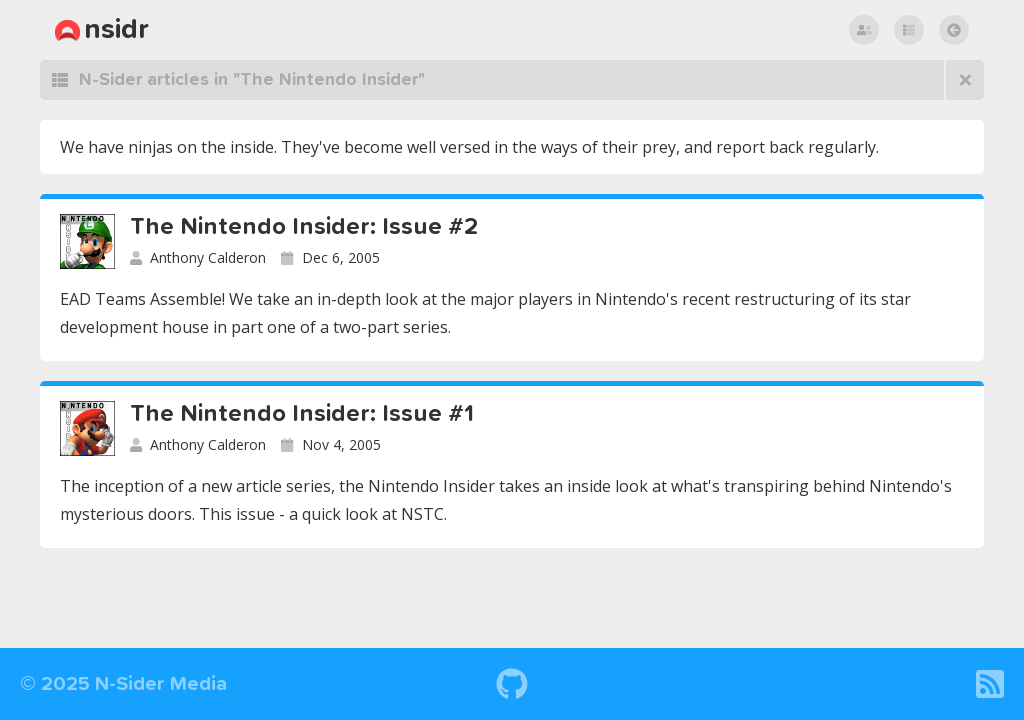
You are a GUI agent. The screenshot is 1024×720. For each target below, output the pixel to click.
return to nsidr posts (958, 30)
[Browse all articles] (964, 80)
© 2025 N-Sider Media (123, 684)
